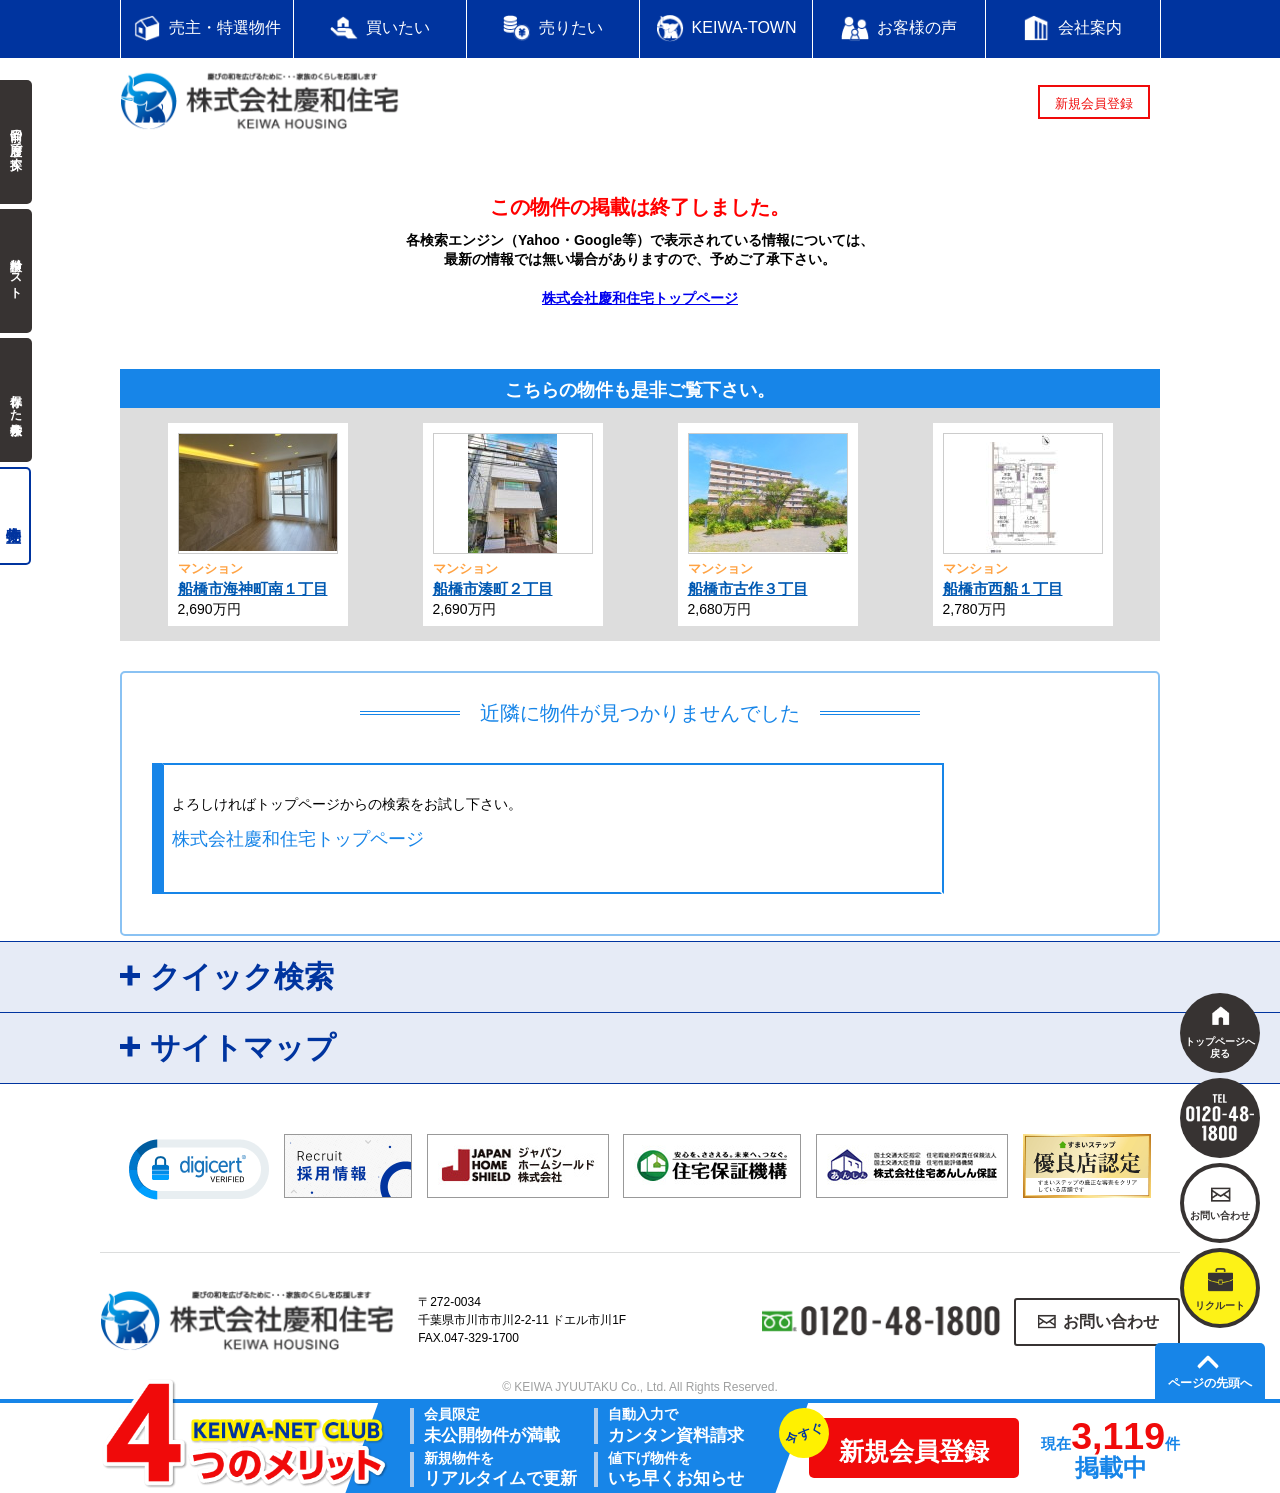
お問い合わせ (1111, 1321)
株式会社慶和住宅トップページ (640, 298)
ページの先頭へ (1210, 1383)
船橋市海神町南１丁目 (253, 588)
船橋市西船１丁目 (1003, 588)
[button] (199, 1168)
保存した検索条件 (16, 400)
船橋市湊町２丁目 (493, 588)
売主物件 (15, 516)
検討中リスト (16, 271)
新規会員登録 (1094, 103)
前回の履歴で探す (16, 142)
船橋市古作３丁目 (748, 588)
